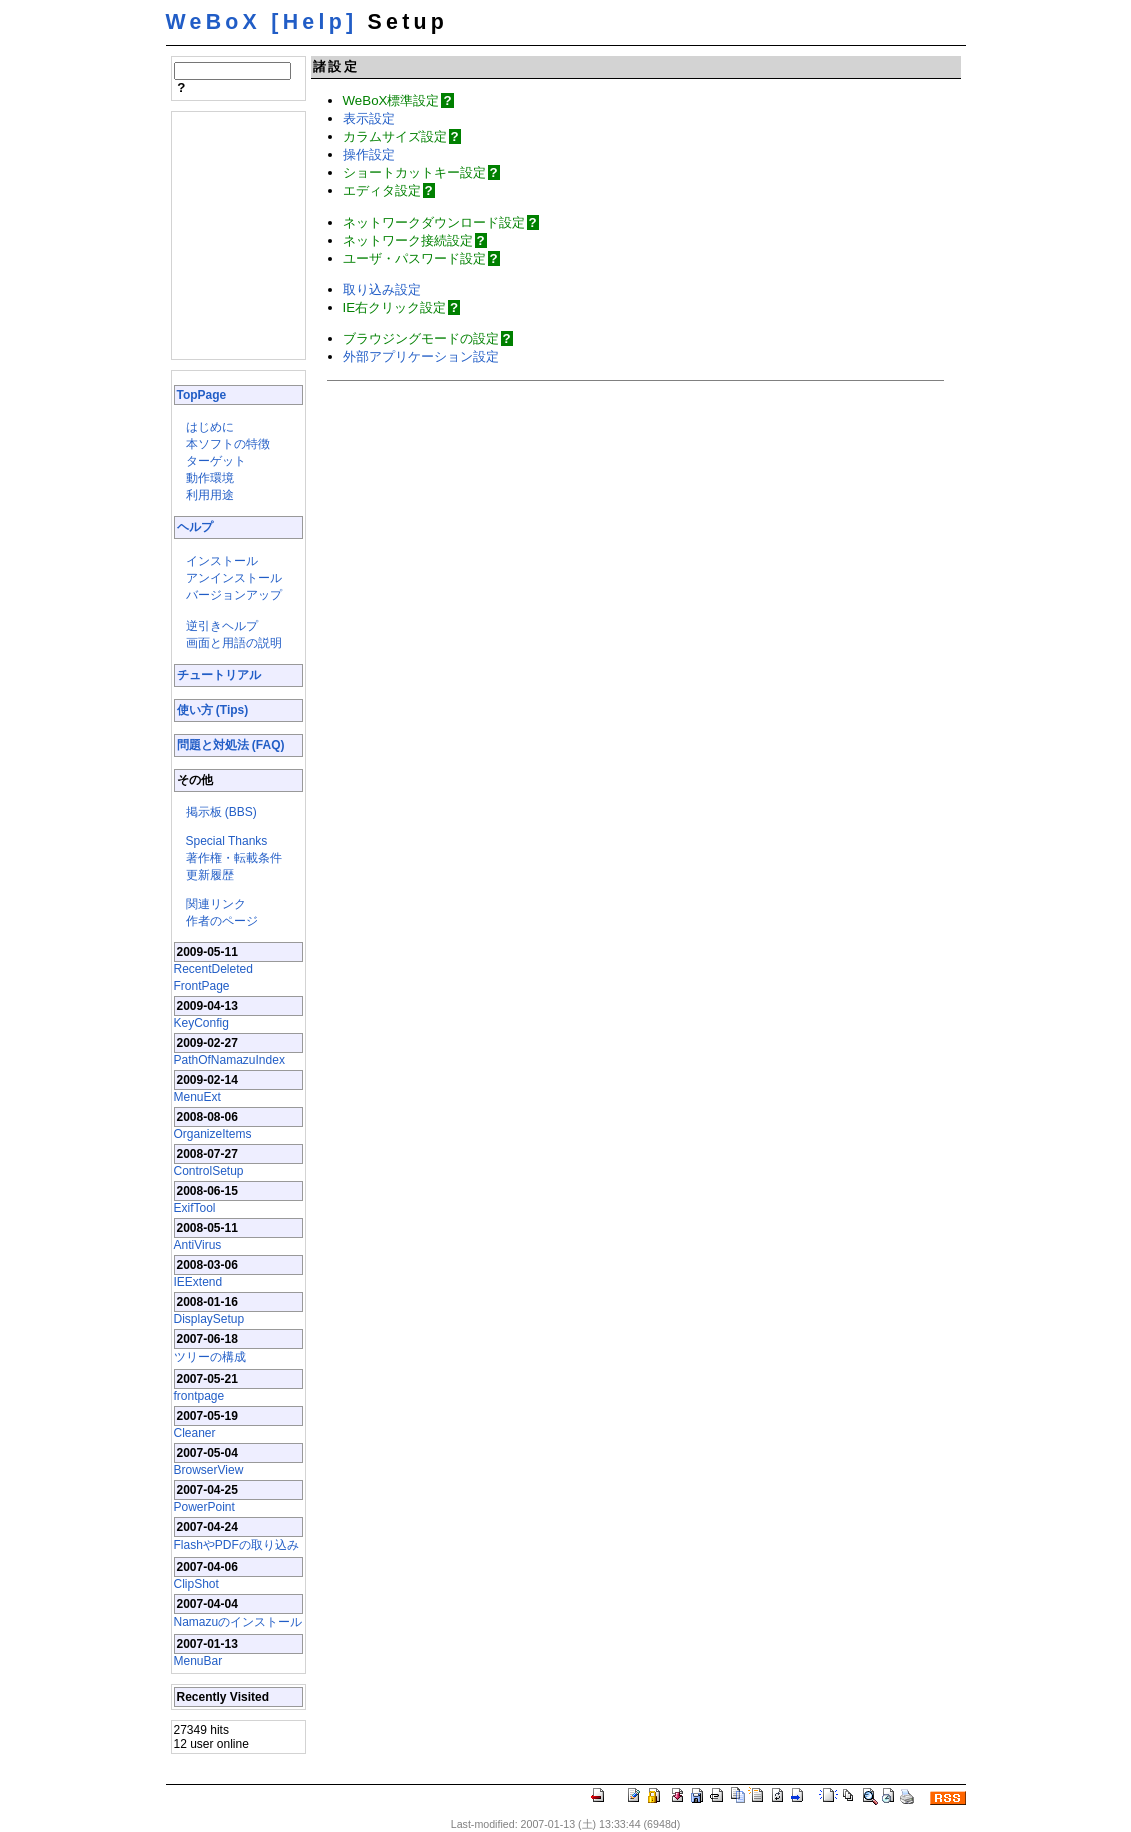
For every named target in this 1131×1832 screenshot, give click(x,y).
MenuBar (198, 1661)
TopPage (202, 395)
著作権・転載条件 (234, 858)
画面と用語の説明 (234, 643)
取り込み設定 (382, 289)
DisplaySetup (209, 1319)
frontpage (199, 1396)
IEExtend (198, 1282)
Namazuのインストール (238, 1622)
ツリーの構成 (210, 1357)
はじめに (210, 427)
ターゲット (216, 461)
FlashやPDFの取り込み (236, 1545)
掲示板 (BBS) (221, 812)
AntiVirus (198, 1245)
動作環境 (210, 478)
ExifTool (195, 1208)
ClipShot (196, 1584)
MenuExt (197, 1097)
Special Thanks (227, 841)
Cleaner (195, 1433)
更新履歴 (210, 875)
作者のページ (222, 921)
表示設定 (369, 118)
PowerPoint (204, 1507)
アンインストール (234, 578)
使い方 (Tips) (213, 710)
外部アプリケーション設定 (421, 356)
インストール (222, 561)
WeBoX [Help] (262, 22)
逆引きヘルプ (222, 626)
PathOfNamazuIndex (229, 1060)
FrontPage (202, 986)
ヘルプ (195, 527)
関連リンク (216, 904)
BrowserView (209, 1470)
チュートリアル (219, 675)
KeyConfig (201, 1023)
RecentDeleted (213, 969)
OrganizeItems (213, 1134)
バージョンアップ (234, 595)
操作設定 (369, 154)
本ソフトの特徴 (228, 444)
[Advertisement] (234, 234)
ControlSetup (209, 1171)
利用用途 (210, 495)
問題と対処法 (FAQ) (231, 745)
